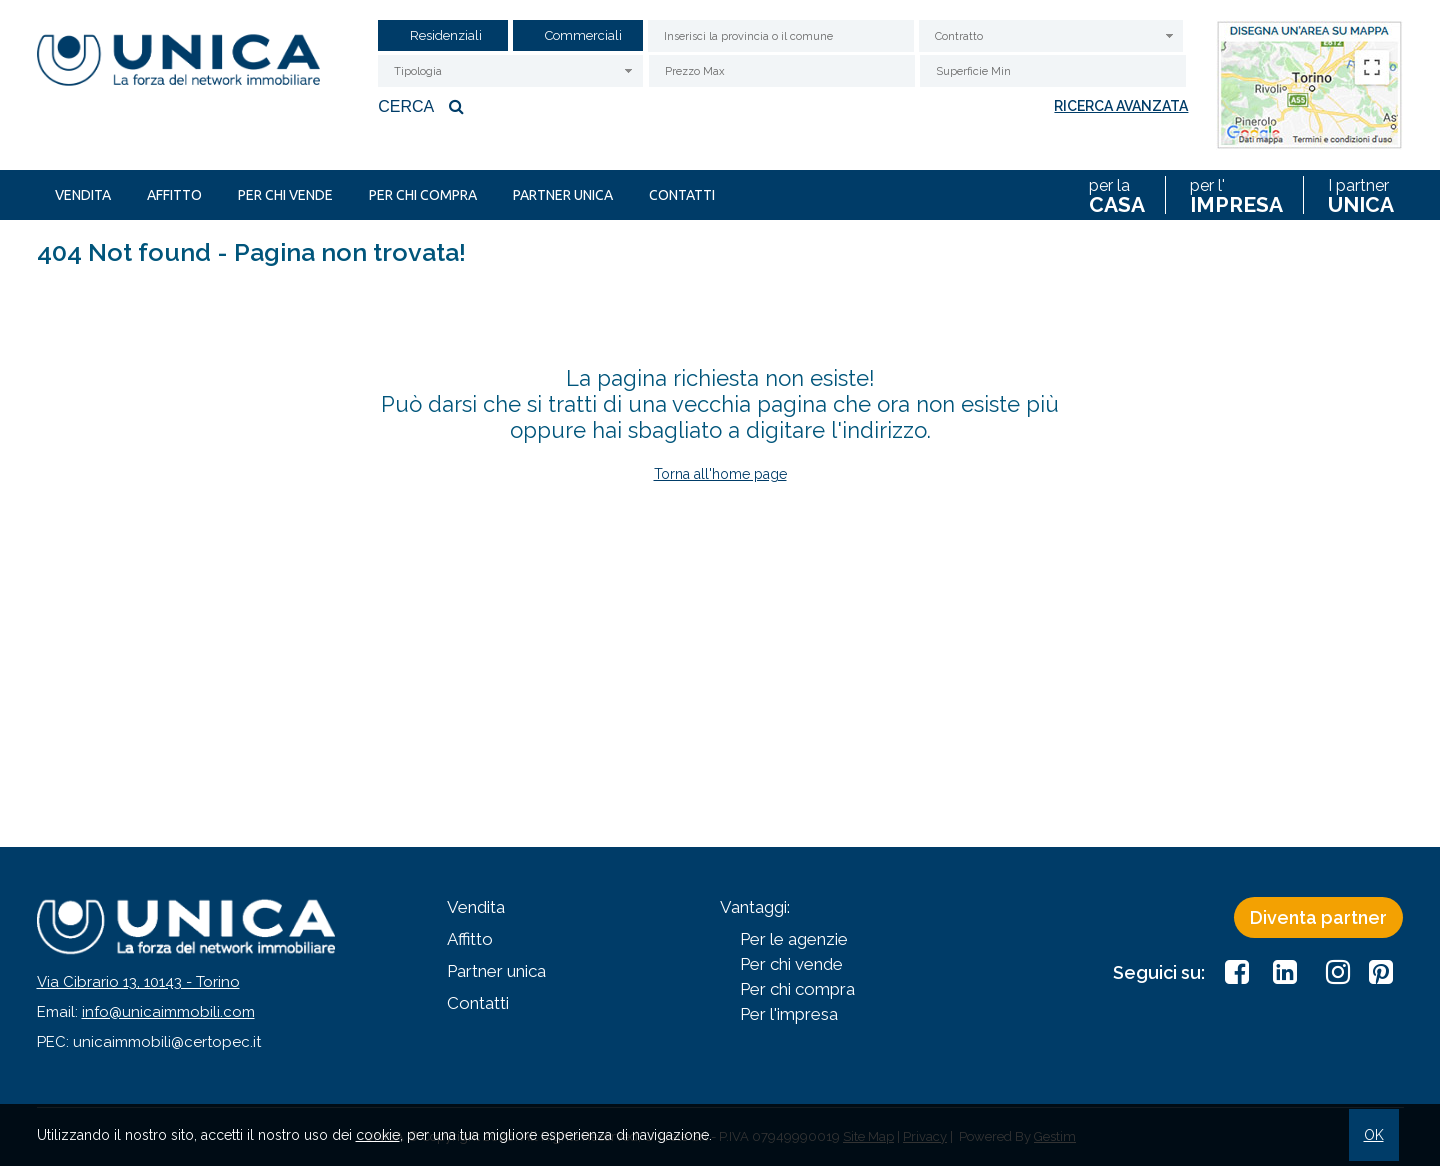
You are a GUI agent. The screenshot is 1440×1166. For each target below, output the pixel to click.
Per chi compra (423, 195)
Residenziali (446, 36)
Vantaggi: (755, 907)
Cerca (423, 106)
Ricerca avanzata (1121, 106)
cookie (378, 1135)
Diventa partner (1318, 917)
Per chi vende (285, 195)
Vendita (83, 195)
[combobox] (1051, 36)
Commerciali (583, 36)
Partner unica (563, 195)
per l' (1236, 195)
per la (1117, 195)
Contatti (682, 195)
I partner (1361, 195)
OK (1374, 1135)
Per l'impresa (789, 1014)
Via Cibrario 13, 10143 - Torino (138, 982)
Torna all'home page (720, 474)
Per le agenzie (794, 939)
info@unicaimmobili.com (168, 1012)
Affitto (174, 195)
